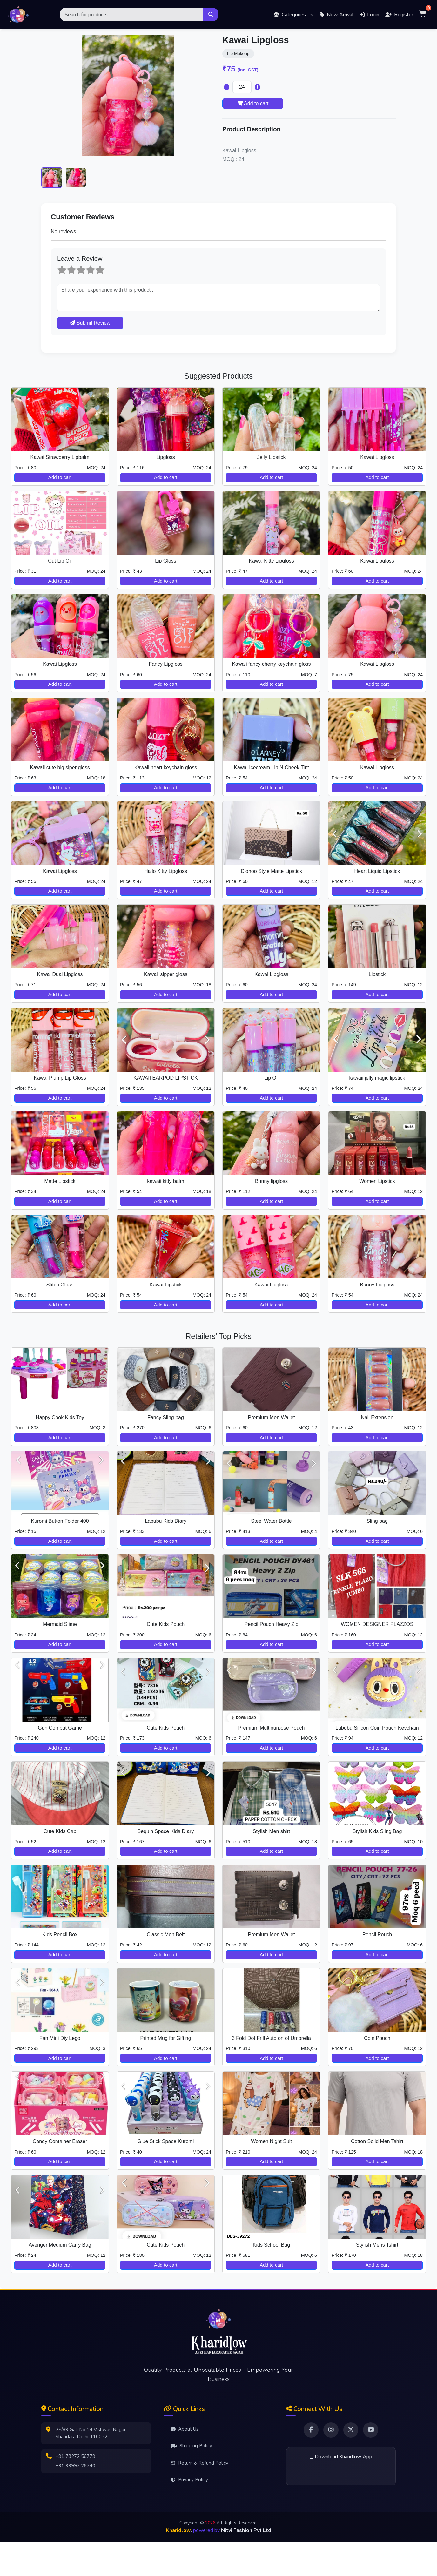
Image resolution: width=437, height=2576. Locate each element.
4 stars (86, 299)
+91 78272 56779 (76, 2490)
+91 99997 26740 (76, 2500)
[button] (293, 14)
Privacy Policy (189, 2514)
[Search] (132, 14)
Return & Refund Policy (199, 2497)
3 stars (77, 299)
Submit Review (90, 357)
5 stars (96, 299)
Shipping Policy (191, 2480)
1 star (57, 299)
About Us (184, 2463)
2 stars (67, 299)
